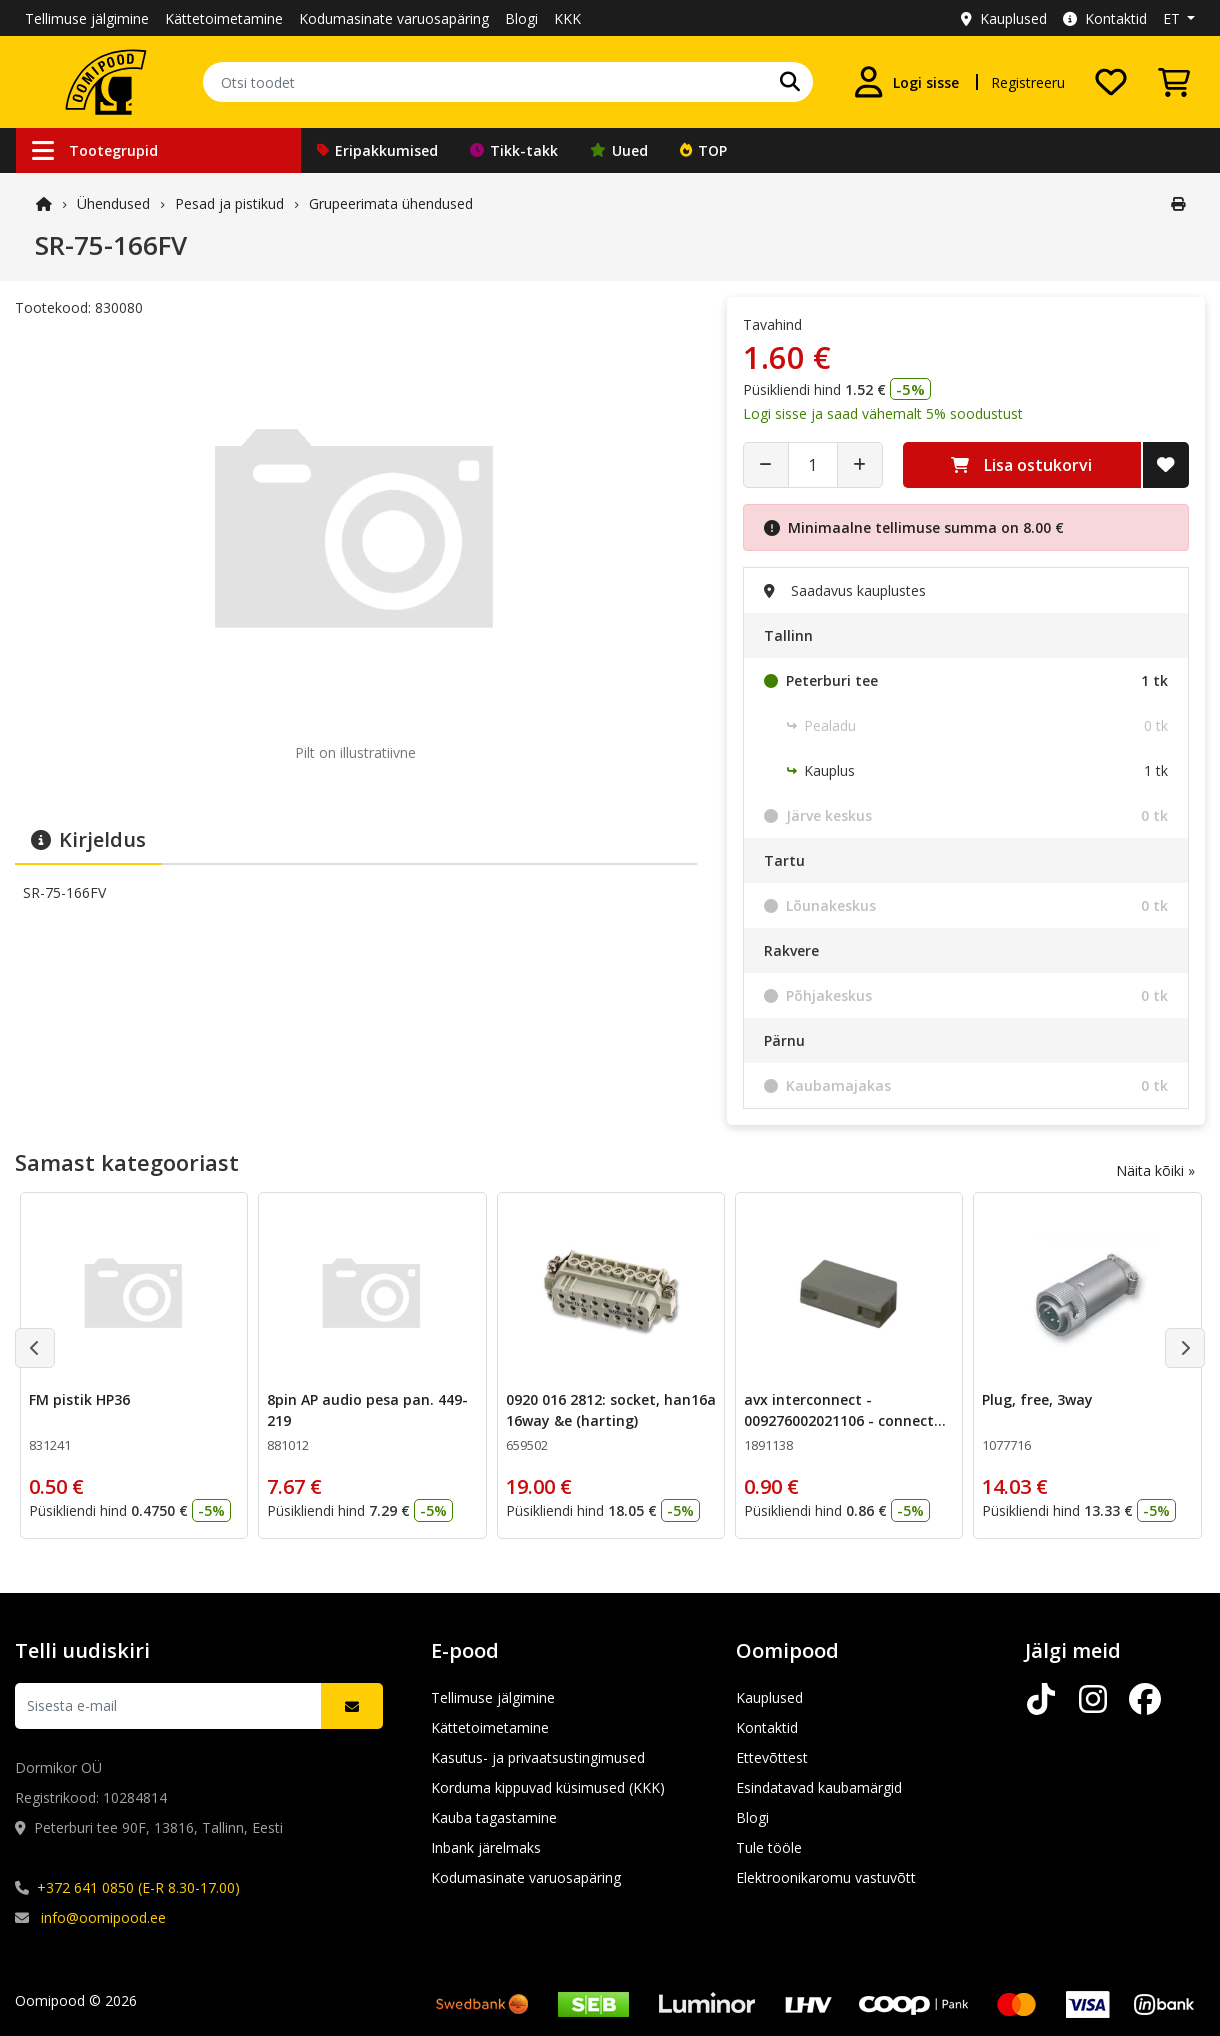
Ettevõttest (772, 1757)
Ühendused (113, 203)
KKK (567, 18)
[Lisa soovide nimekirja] (1166, 465)
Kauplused (1004, 18)
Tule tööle (769, 1847)
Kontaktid (1105, 18)
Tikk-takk (514, 150)
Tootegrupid (95, 150)
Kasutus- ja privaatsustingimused (538, 1757)
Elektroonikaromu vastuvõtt (826, 1877)
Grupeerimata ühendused (391, 203)
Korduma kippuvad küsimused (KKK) (548, 1787)
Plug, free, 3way (1037, 1399)
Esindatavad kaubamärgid (819, 1787)
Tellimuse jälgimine (87, 18)
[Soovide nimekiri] (1111, 82)
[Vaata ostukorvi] (1174, 82)
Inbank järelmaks (486, 1847)
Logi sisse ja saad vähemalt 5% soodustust (883, 413)
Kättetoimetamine (224, 18)
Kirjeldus (88, 839)
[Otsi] (790, 82)
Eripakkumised (377, 150)
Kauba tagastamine (494, 1817)
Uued (619, 150)
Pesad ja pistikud (229, 203)
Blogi (521, 18)
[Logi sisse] (906, 82)
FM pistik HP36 (79, 1399)
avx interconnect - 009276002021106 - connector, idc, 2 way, (848, 1420)
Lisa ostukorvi (1021, 465)
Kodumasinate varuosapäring (394, 18)
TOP (703, 150)
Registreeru (1028, 82)
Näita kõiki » (1155, 1170)
